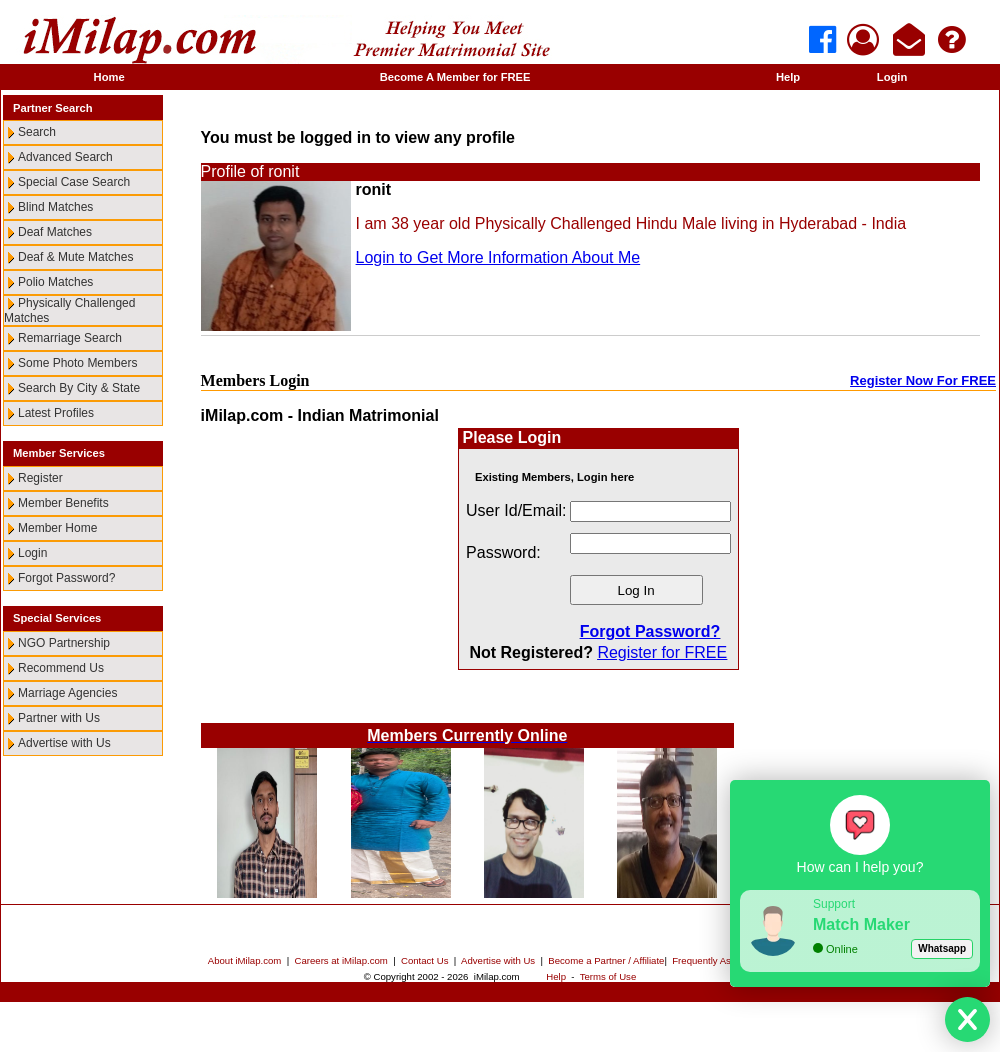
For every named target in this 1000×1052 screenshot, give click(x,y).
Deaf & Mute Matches (75, 257)
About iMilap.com (245, 960)
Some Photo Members (77, 363)
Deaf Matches (55, 232)
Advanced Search (65, 157)
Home (109, 77)
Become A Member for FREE (455, 77)
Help (788, 77)
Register (40, 478)
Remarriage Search (70, 338)
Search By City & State (79, 388)
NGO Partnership (64, 643)
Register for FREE (662, 652)
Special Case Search (74, 182)
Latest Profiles (56, 413)
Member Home (57, 528)
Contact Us (424, 960)
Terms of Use (608, 976)
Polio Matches (55, 282)
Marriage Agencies (67, 693)
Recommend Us (61, 668)
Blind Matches (55, 207)
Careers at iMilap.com (341, 960)
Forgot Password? (66, 578)
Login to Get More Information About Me (498, 257)
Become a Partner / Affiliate (606, 960)
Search (37, 132)
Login (892, 77)
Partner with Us (59, 718)
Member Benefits (63, 503)
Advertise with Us (64, 743)
